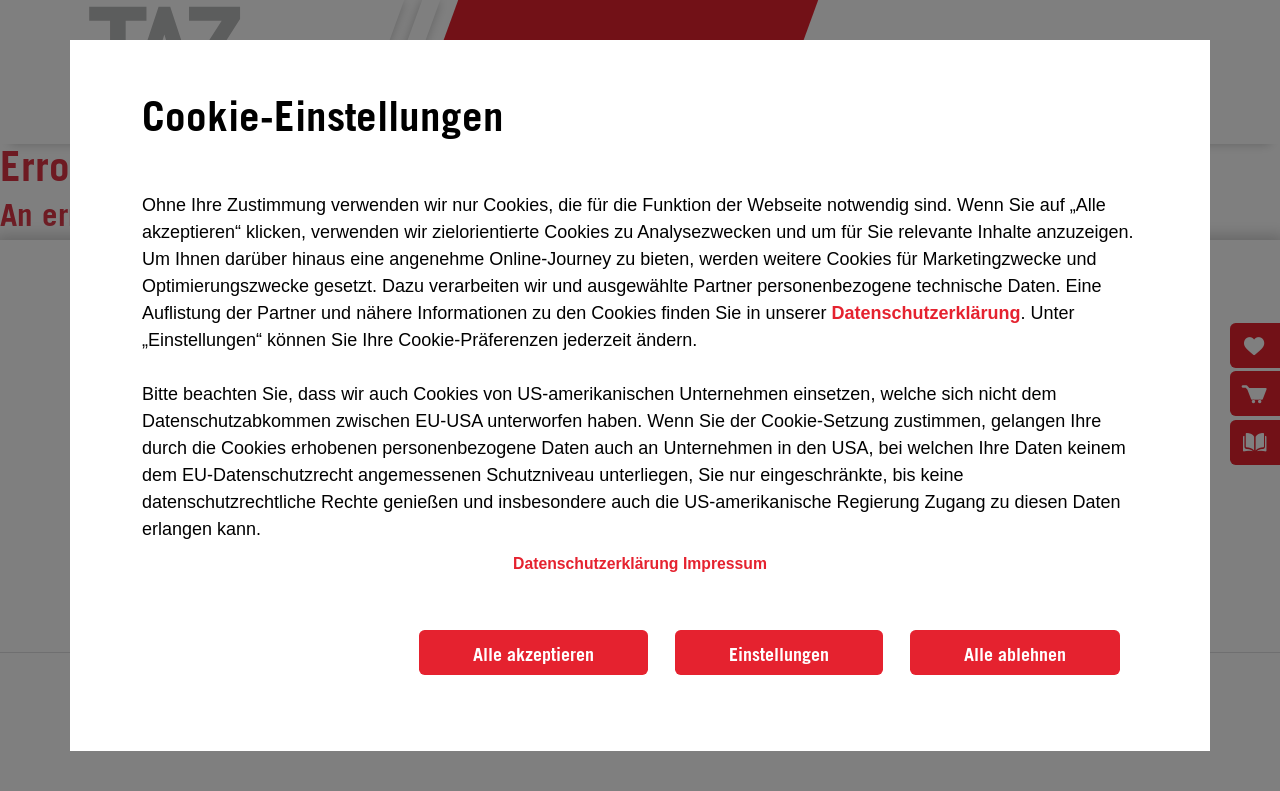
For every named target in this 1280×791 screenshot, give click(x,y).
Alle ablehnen (1015, 654)
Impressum (725, 563)
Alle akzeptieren (533, 654)
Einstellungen (779, 654)
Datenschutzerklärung (925, 313)
